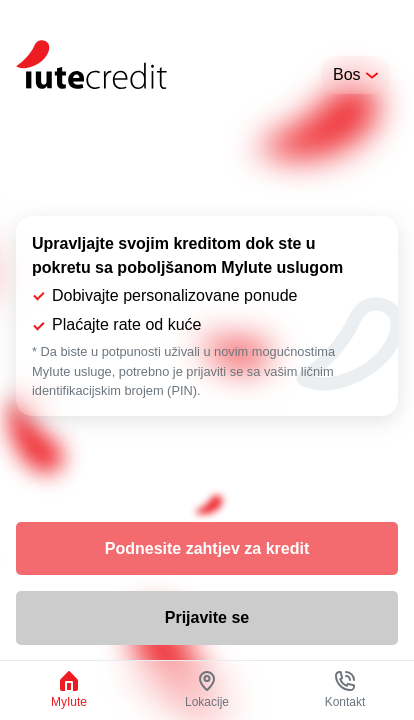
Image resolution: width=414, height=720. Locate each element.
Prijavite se (207, 617)
